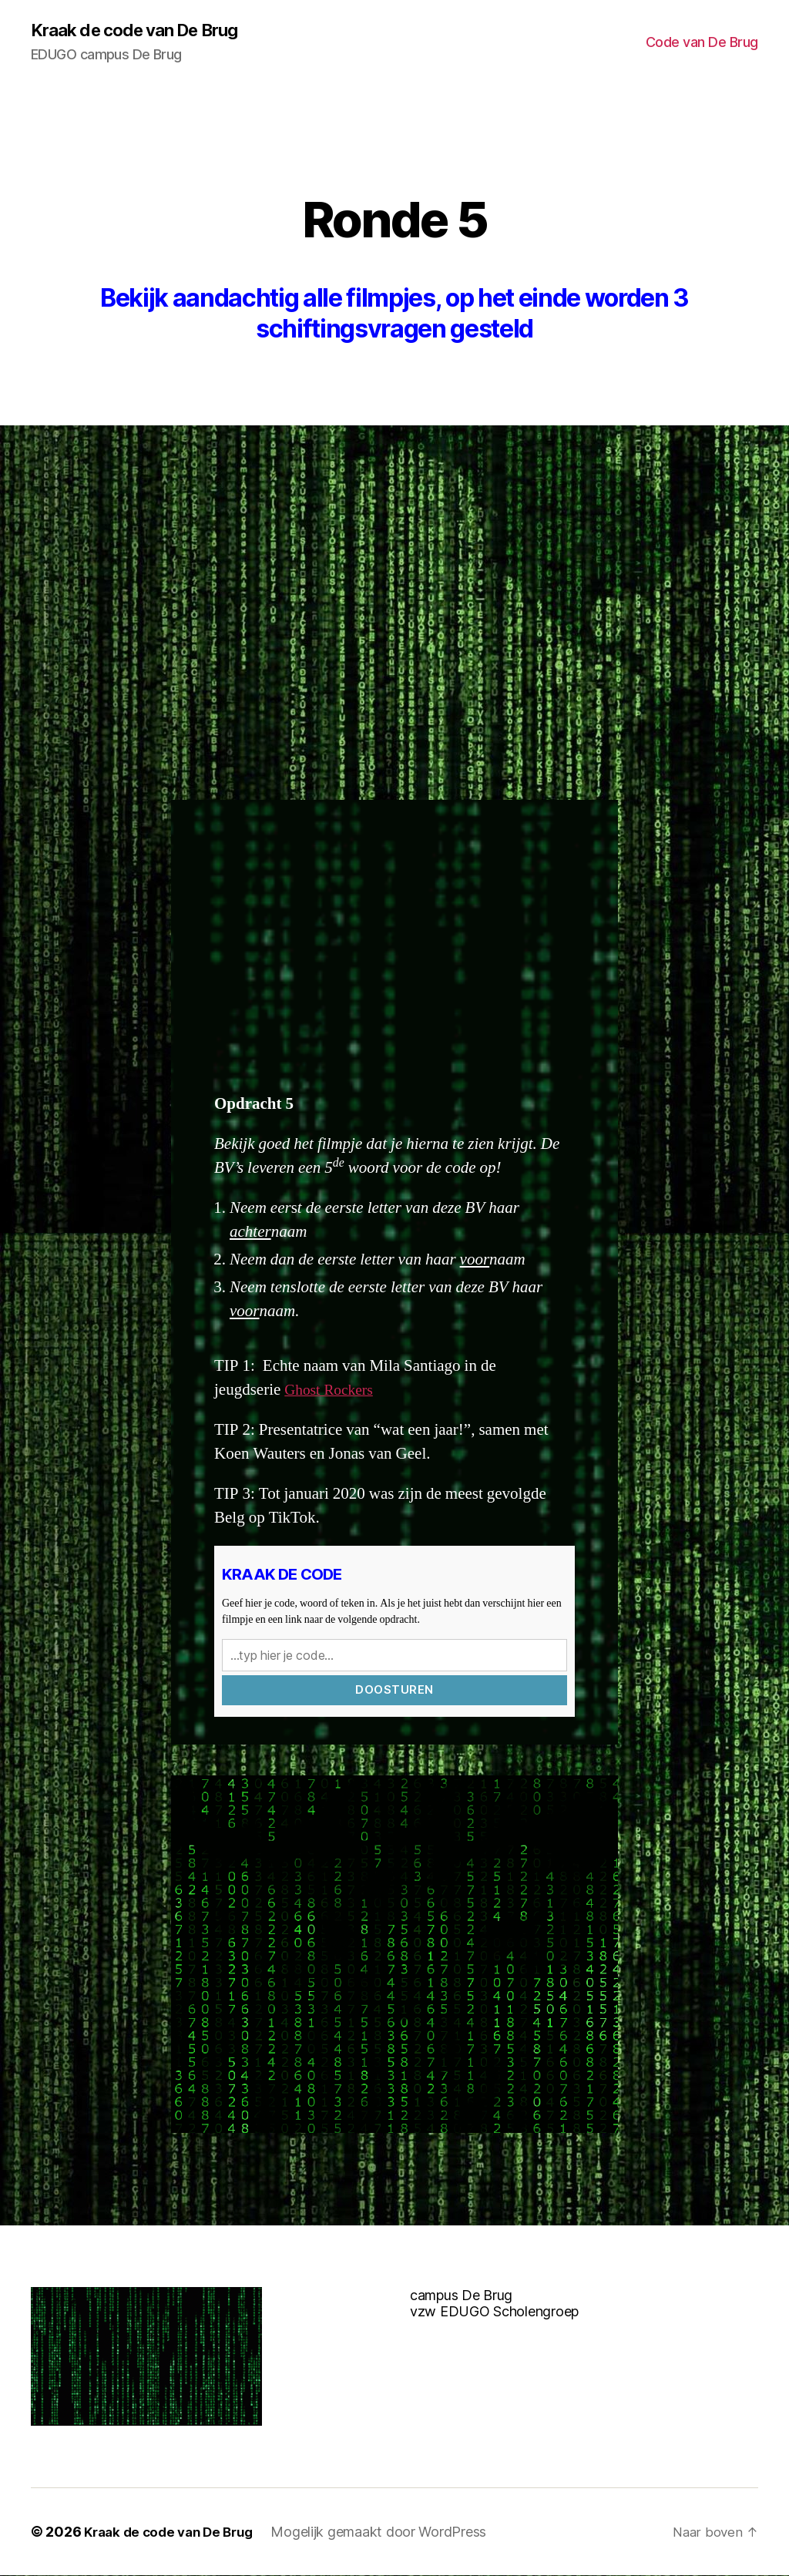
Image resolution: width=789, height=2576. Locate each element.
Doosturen (394, 1690)
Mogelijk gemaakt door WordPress (390, 2532)
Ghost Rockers (332, 1390)
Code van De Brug (702, 43)
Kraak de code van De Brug (144, 31)
